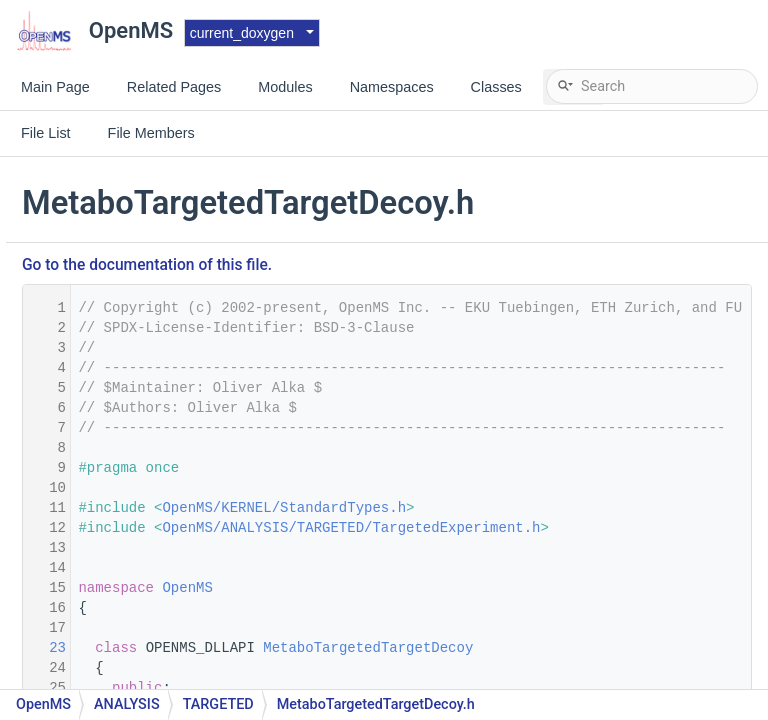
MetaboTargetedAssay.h (145, 407)
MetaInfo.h (103, 527)
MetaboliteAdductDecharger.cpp (171, 287)
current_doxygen (242, 33)
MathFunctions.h (122, 167)
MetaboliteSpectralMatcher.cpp (168, 347)
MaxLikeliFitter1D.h (129, 227)
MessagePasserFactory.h (148, 257)
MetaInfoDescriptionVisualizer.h (170, 587)
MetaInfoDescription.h (139, 557)
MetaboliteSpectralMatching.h (164, 377)
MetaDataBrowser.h (131, 497)
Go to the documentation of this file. (391, 265)
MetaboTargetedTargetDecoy (612, 648)
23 (289, 648)
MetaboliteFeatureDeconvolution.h (178, 317)
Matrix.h (94, 197)
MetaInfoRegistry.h (128, 677)
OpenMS (431, 588)
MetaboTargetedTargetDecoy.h (167, 437)
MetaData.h (105, 467)
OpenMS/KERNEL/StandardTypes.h (528, 508)
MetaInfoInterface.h (131, 617)
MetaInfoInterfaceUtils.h (145, 647)
